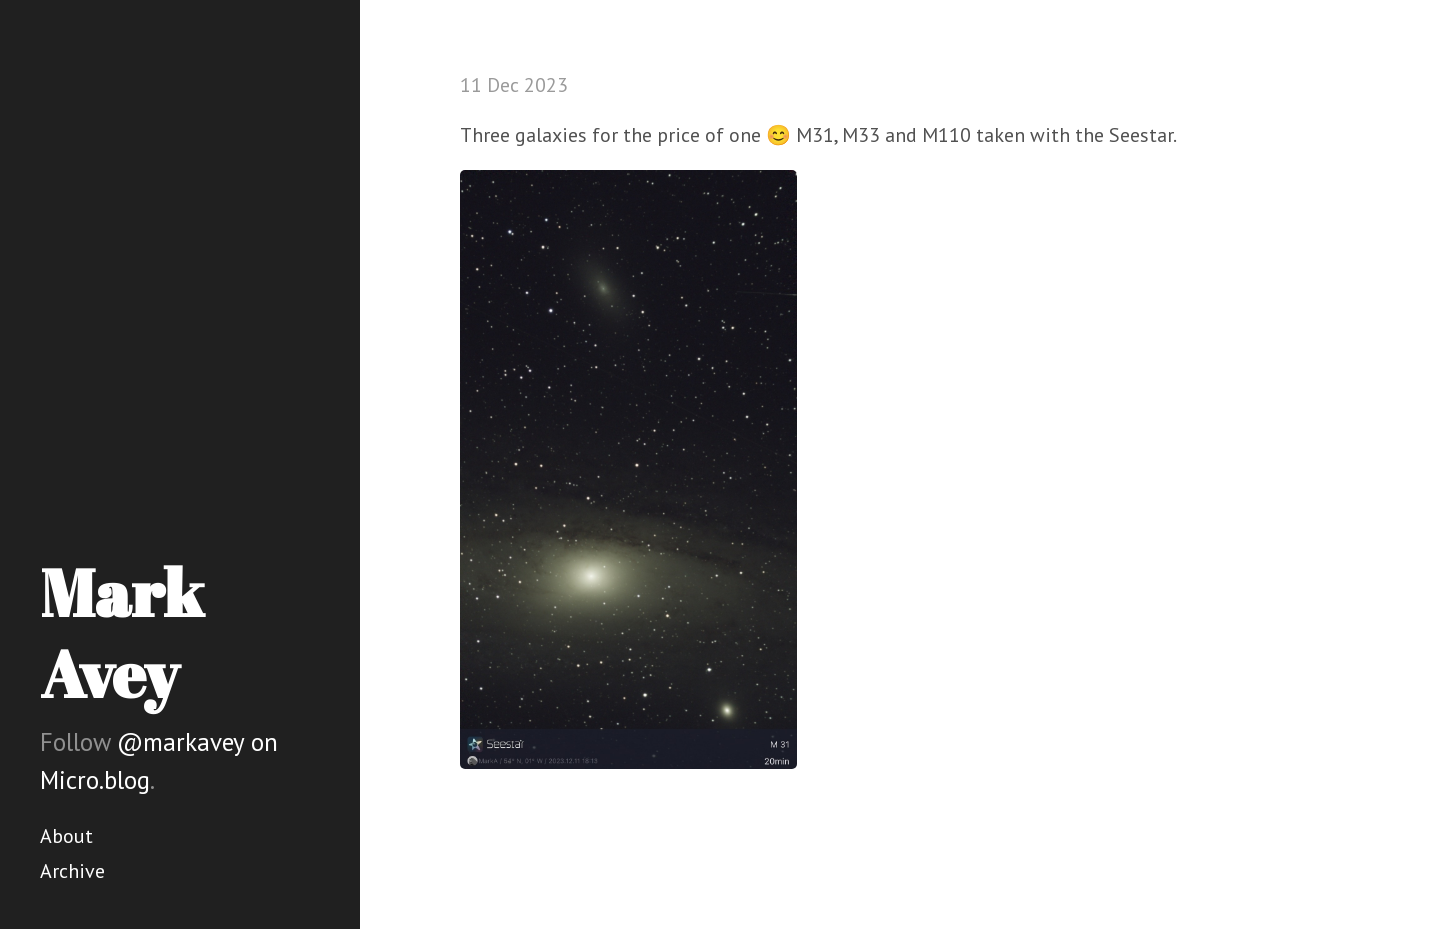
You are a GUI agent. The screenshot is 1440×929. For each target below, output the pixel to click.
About (66, 836)
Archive (72, 871)
